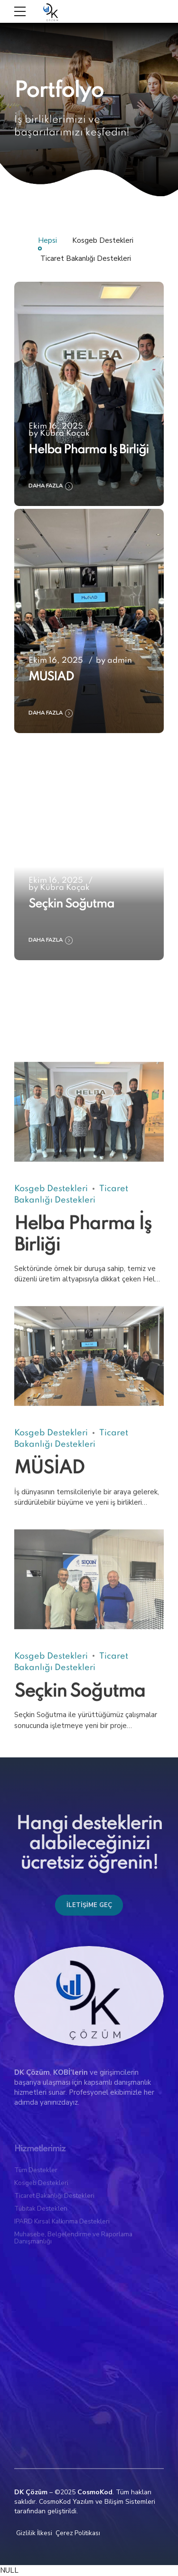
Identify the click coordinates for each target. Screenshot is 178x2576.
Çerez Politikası (78, 2533)
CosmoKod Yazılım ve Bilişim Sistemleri (97, 2501)
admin (119, 661)
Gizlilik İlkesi (34, 2533)
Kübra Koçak (65, 433)
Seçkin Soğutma (71, 904)
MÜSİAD (51, 677)
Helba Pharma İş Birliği (88, 450)
